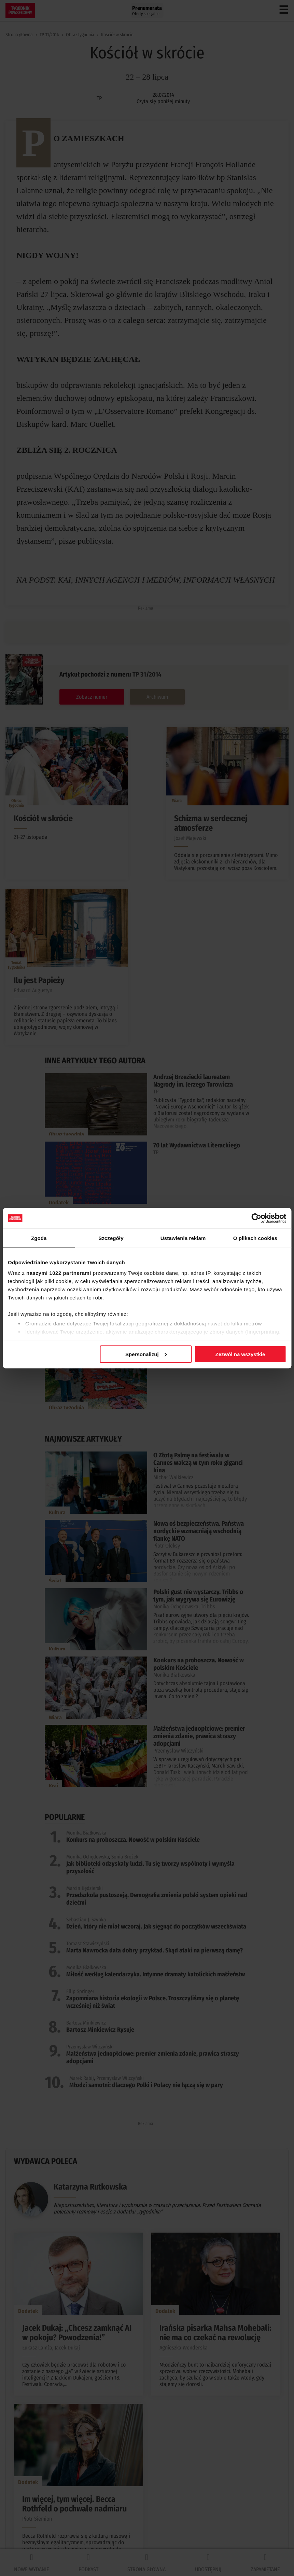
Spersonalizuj (146, 1354)
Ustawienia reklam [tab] (183, 1238)
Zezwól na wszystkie (240, 1354)
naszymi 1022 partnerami (58, 1273)
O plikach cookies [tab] (255, 1238)
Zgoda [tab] (39, 1238)
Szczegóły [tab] (110, 1238)
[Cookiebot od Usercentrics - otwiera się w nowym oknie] (256, 1218)
